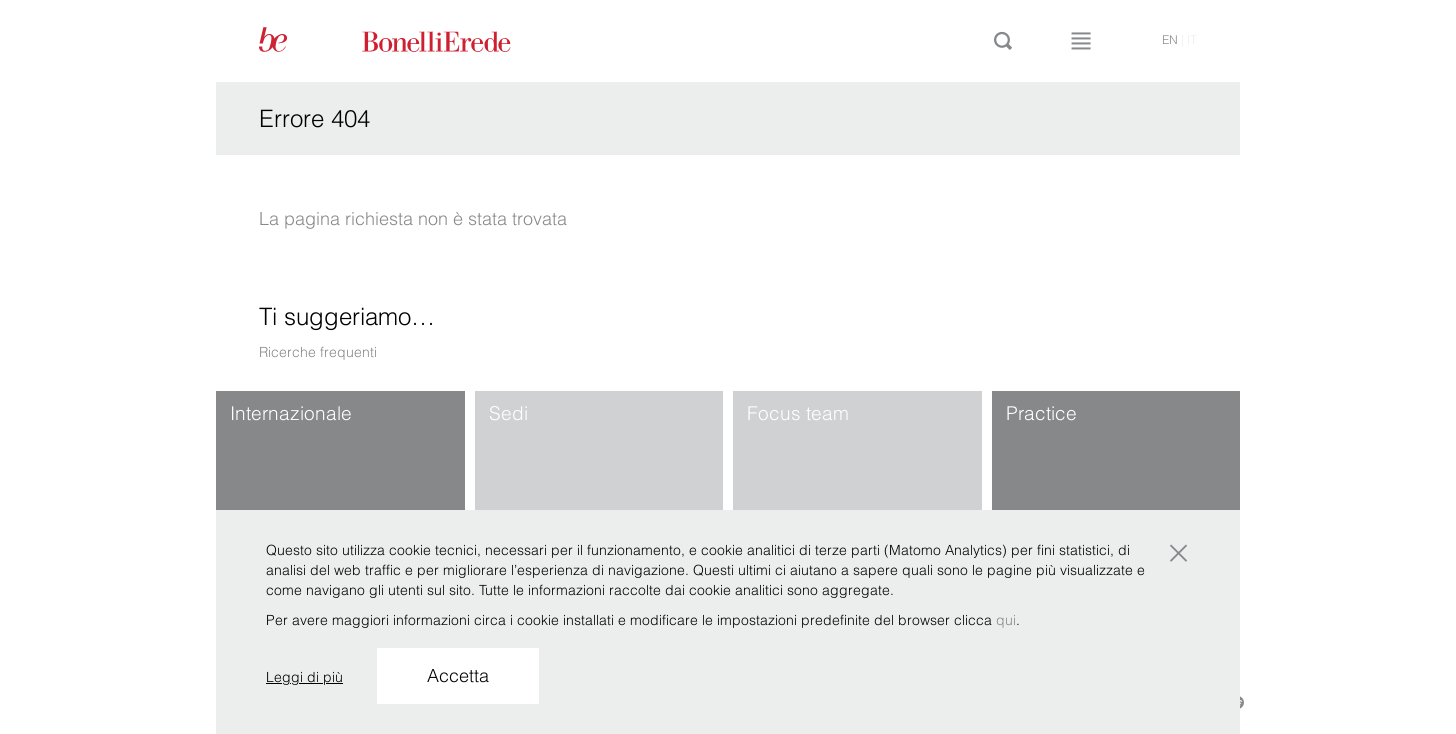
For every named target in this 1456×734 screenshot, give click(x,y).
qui (1006, 620)
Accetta (458, 675)
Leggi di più (304, 677)
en (1170, 39)
